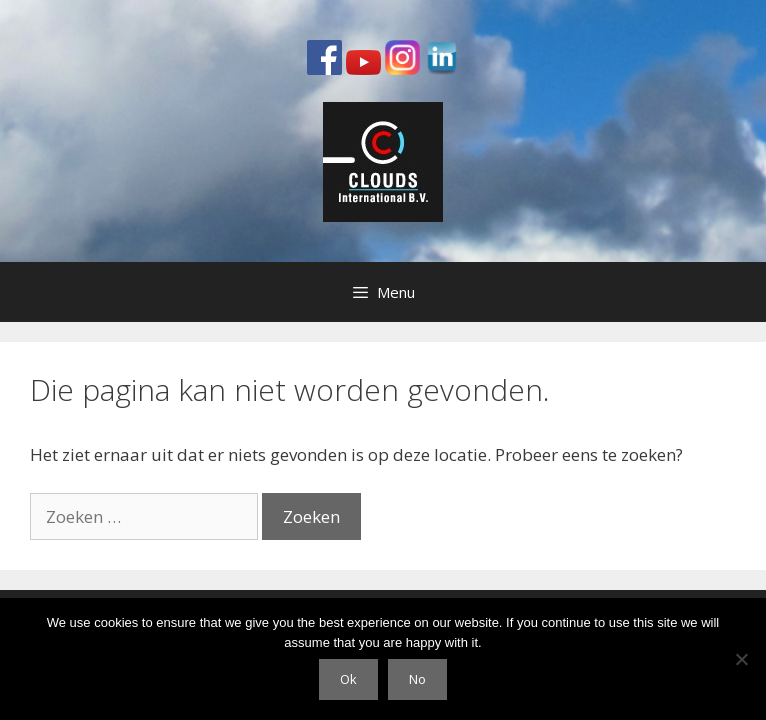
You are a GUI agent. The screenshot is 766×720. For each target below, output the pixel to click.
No (417, 679)
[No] (741, 659)
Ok (348, 679)
